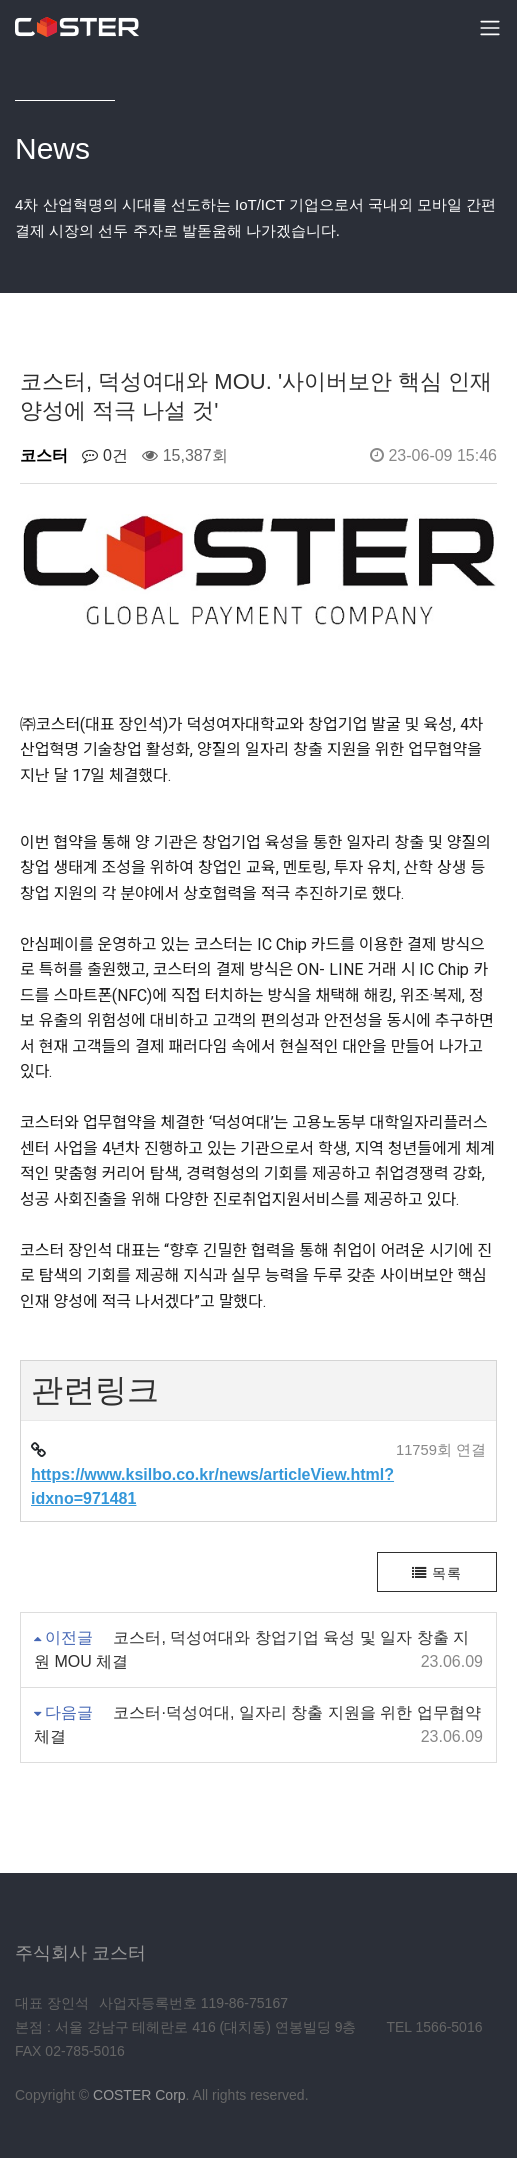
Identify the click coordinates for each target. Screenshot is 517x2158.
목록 (437, 1573)
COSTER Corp (139, 2095)
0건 (104, 455)
